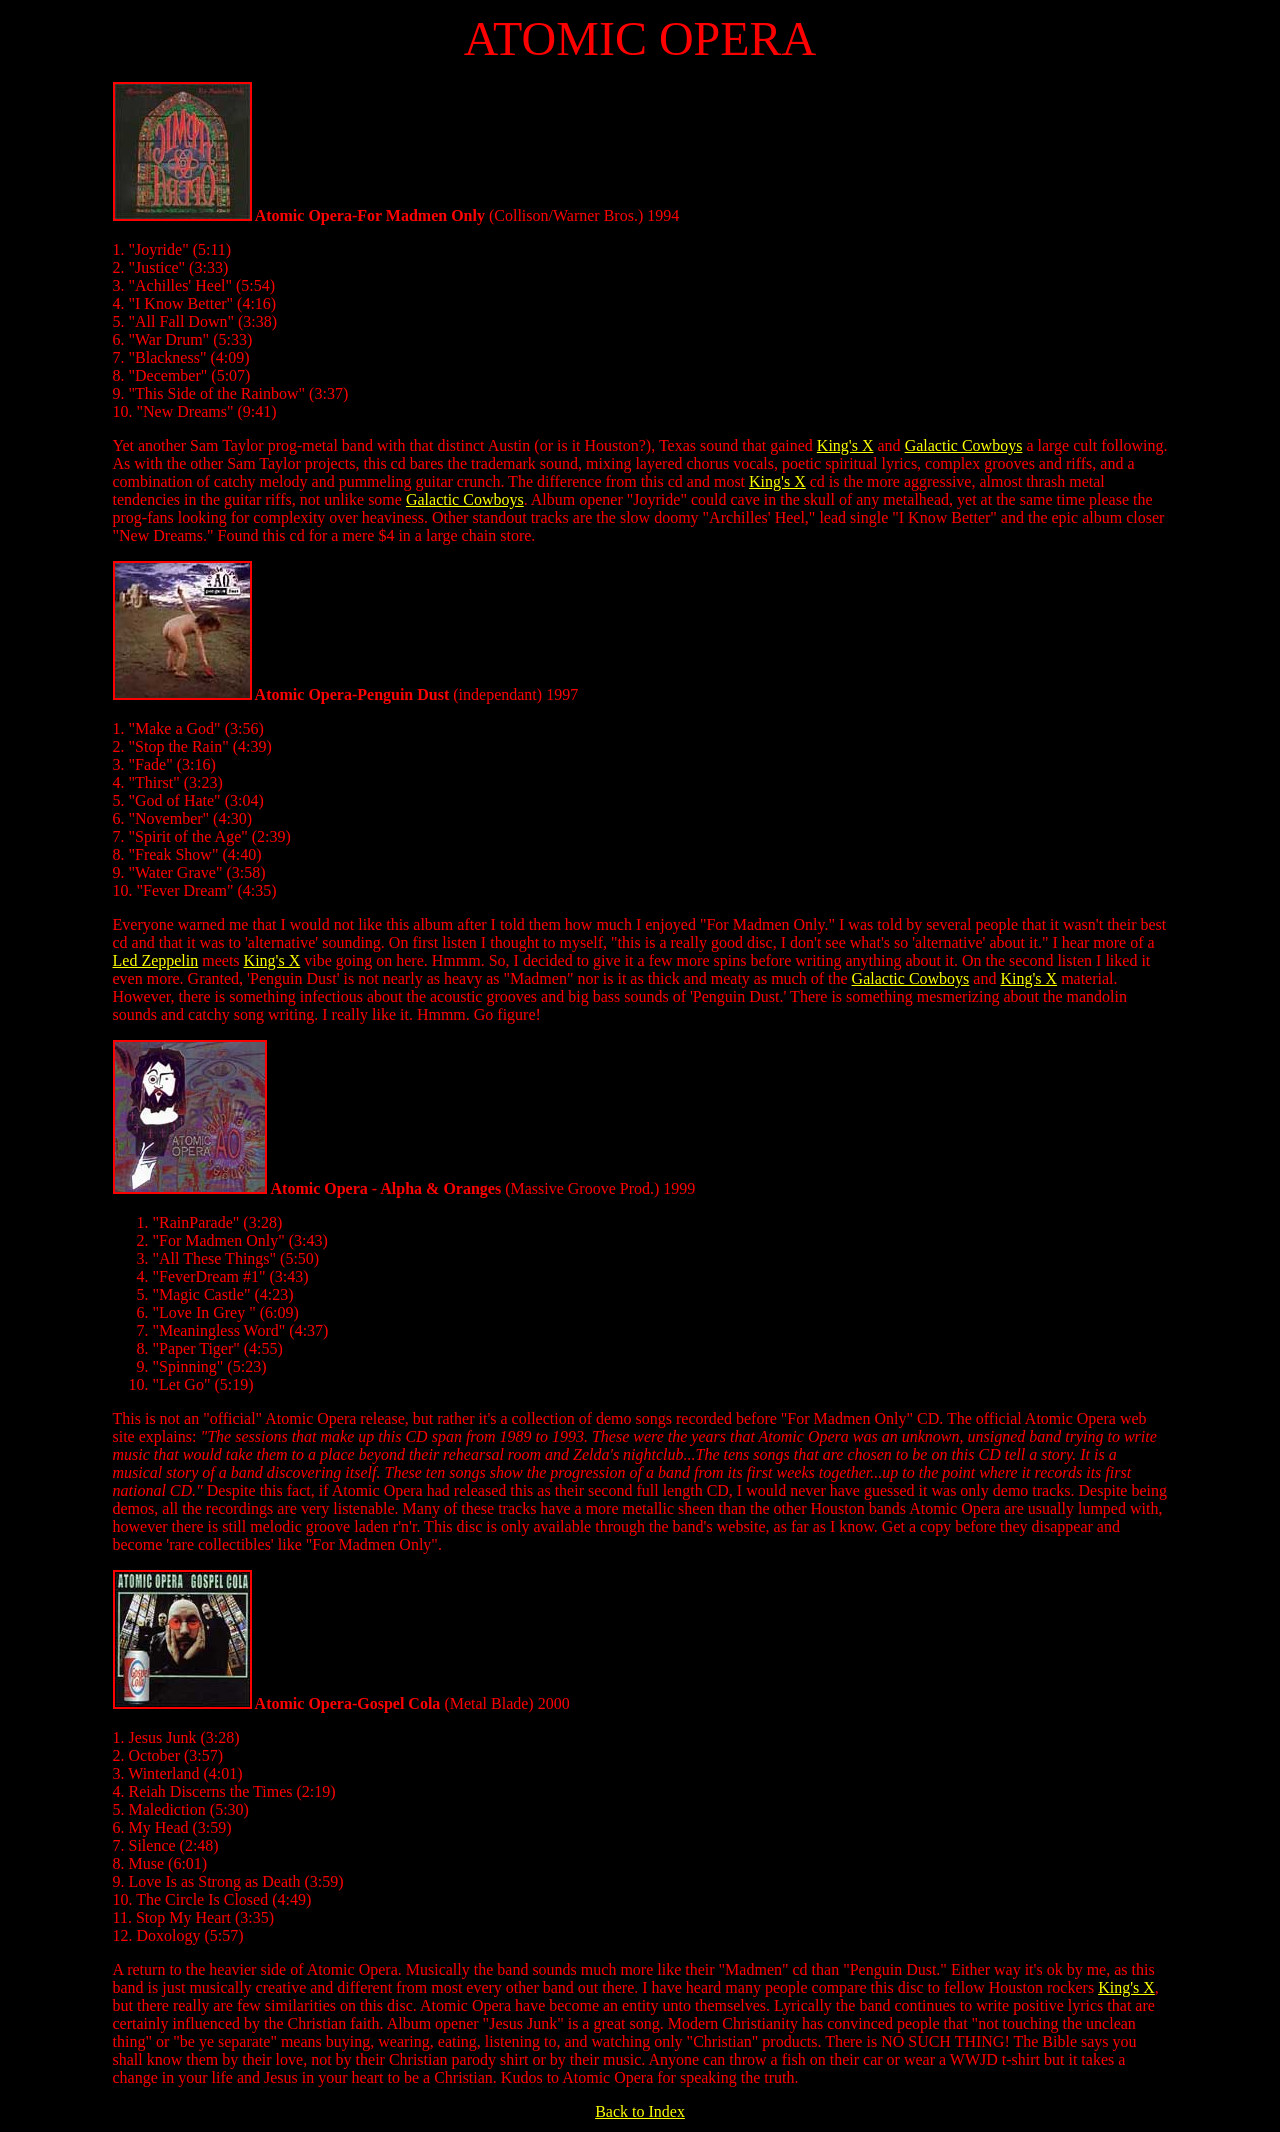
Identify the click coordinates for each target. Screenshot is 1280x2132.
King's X (845, 445)
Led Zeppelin (156, 960)
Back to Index (640, 2111)
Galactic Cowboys (964, 445)
